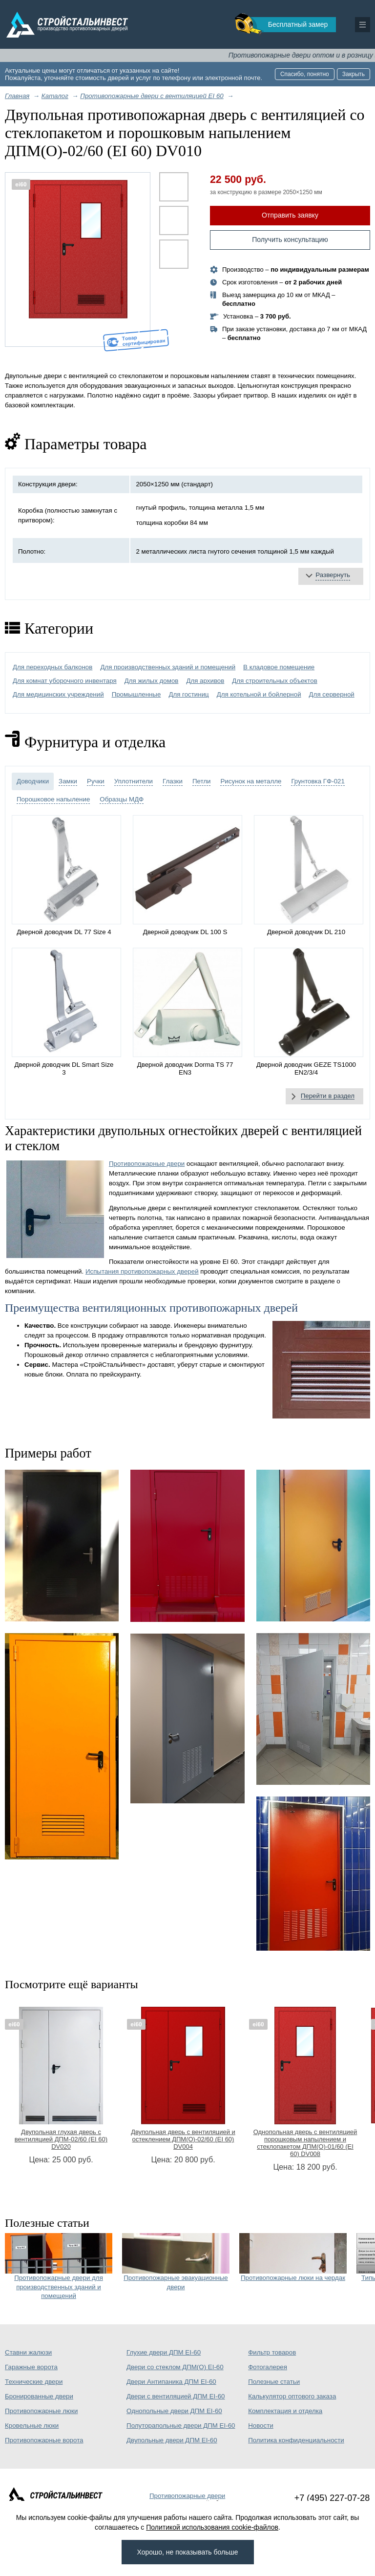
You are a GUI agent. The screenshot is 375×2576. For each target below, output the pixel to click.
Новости (260, 2425)
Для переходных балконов (52, 667)
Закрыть (353, 74)
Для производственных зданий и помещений (167, 667)
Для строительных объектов (274, 680)
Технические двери (33, 2381)
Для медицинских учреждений (58, 694)
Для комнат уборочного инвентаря (65, 680)
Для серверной (331, 694)
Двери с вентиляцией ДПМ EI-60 (175, 2396)
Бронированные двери (39, 2396)
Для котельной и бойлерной (259, 694)
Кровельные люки (32, 2425)
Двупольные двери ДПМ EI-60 (171, 2440)
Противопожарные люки (41, 2411)
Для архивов (205, 680)
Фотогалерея (267, 2367)
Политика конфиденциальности (296, 2440)
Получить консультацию (290, 239)
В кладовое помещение (278, 667)
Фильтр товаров (272, 2352)
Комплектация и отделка (285, 2411)
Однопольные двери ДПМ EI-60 (174, 2411)
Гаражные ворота (31, 2367)
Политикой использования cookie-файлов (212, 2527)
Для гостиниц (188, 694)
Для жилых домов (152, 680)
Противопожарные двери (147, 1163)
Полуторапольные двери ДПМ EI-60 (180, 2425)
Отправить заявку (290, 215)
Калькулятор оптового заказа (292, 2396)
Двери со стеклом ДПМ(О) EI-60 (175, 2367)
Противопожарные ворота (44, 2440)
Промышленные (136, 694)
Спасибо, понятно (304, 74)
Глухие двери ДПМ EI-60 (163, 2352)
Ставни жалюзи (28, 2352)
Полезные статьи (274, 2381)
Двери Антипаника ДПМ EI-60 (171, 2381)
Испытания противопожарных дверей (142, 1271)
